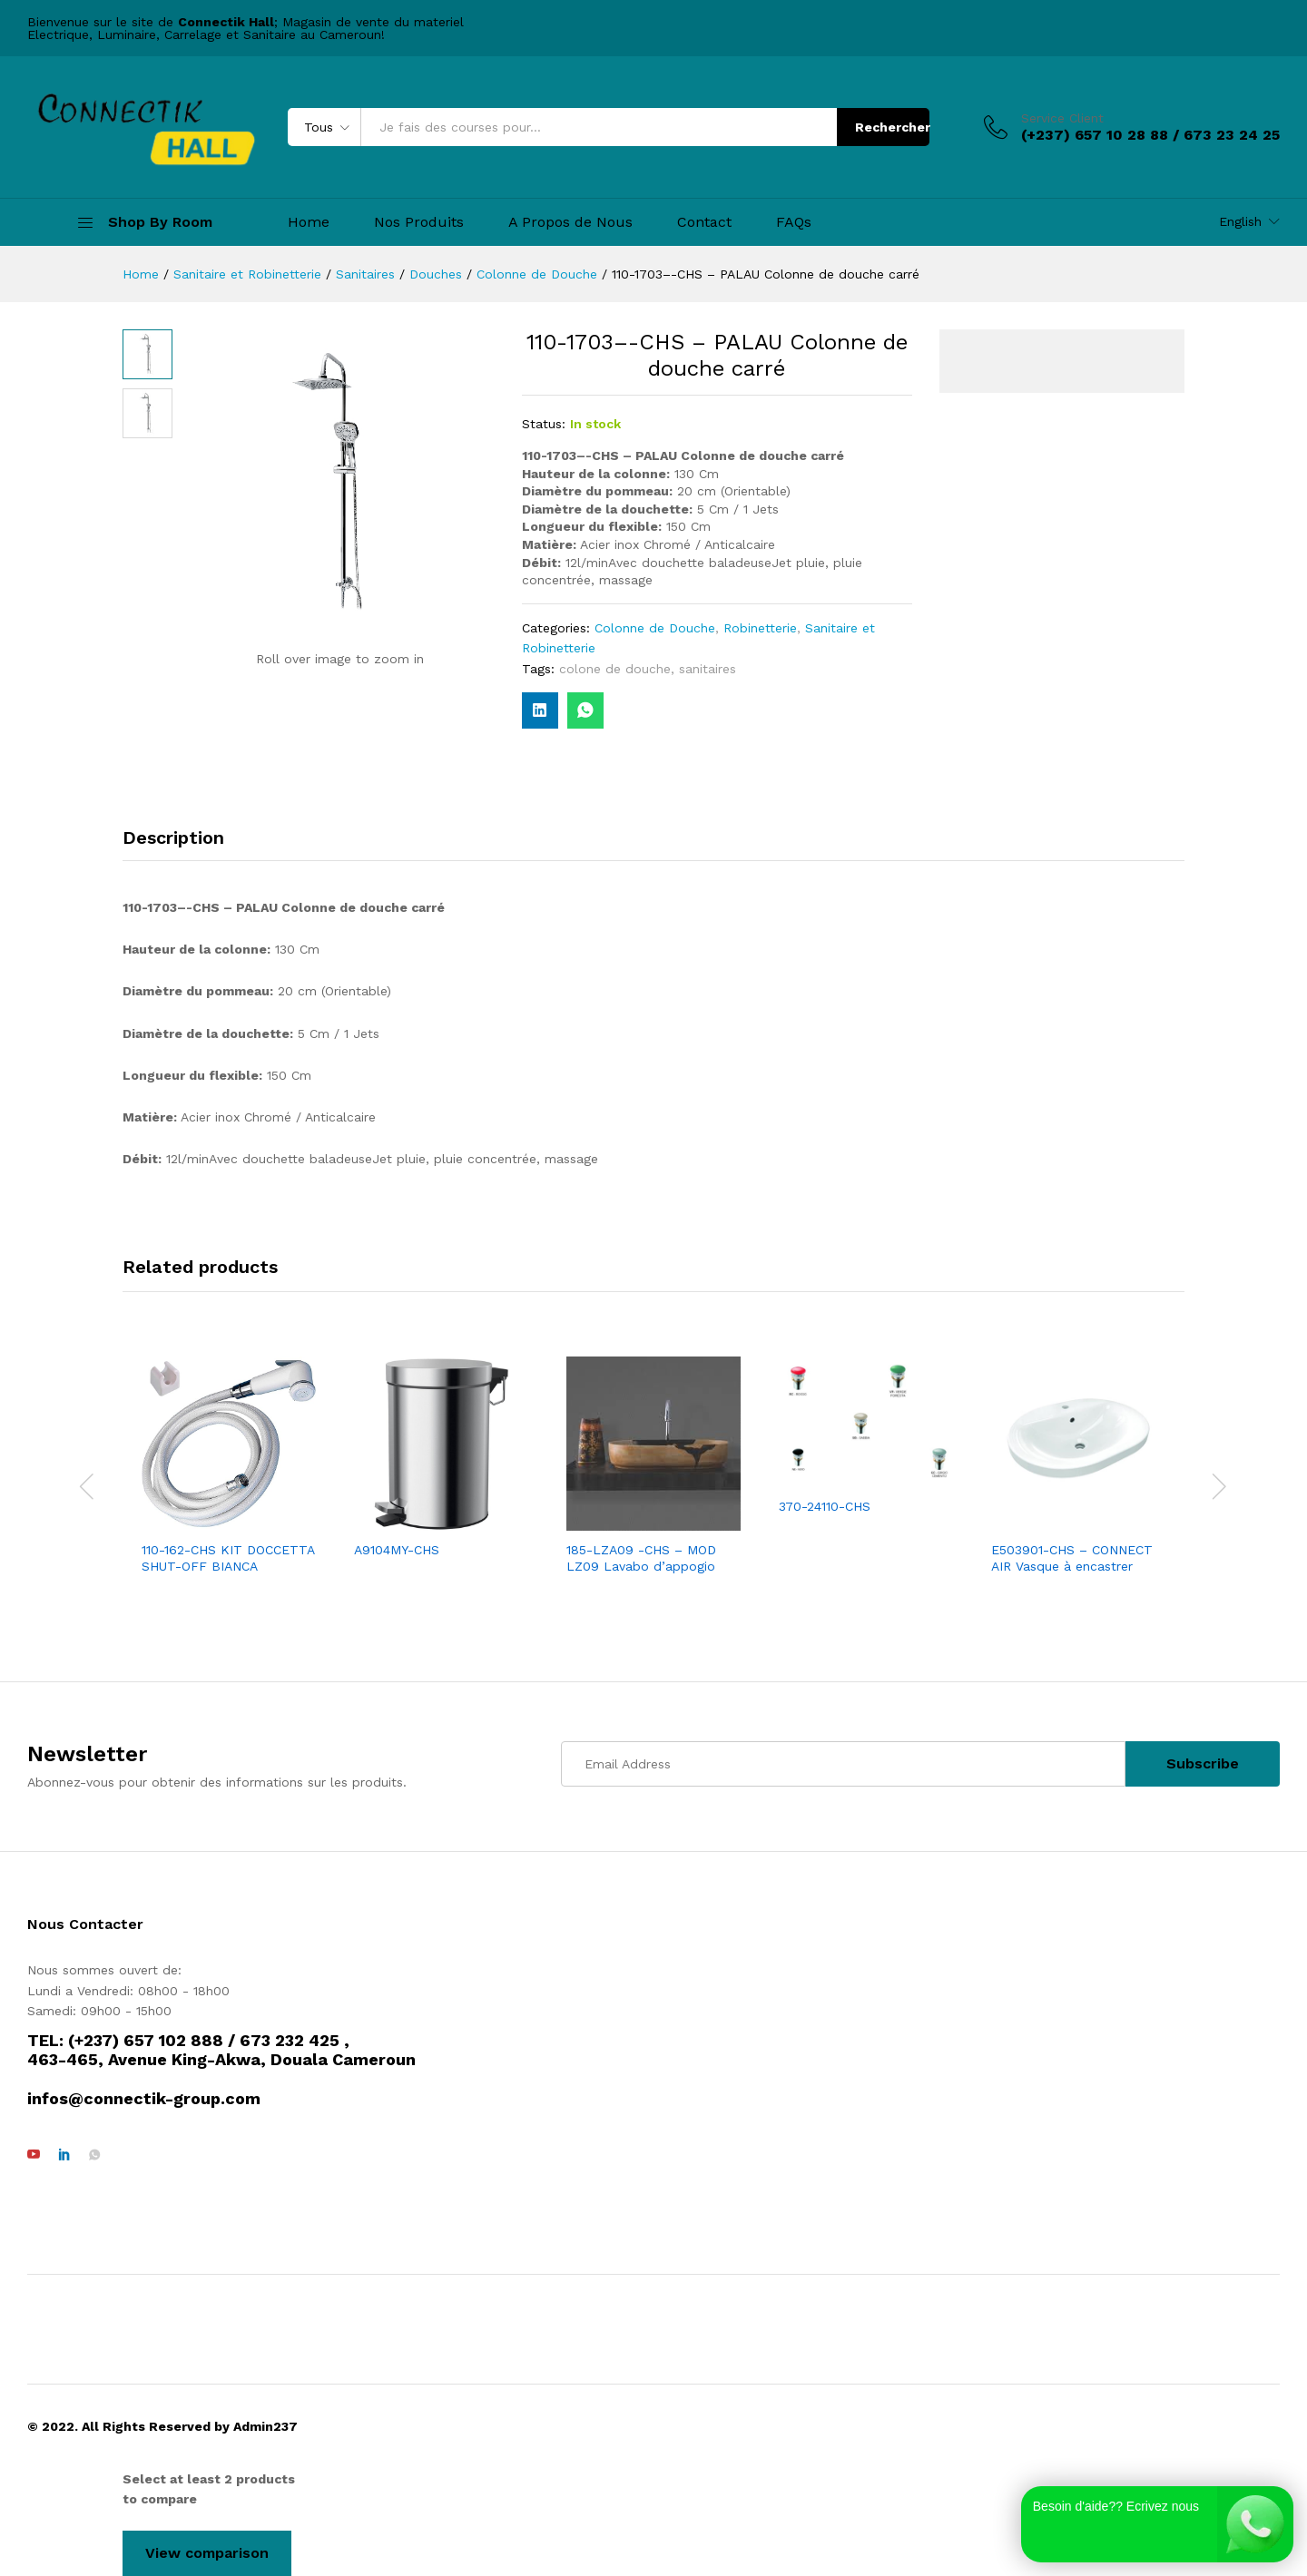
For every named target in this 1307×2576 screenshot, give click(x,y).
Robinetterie (760, 628)
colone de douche (615, 668)
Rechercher (892, 127)
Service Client (1062, 118)
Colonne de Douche (655, 628)
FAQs (793, 222)
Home (308, 222)
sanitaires (707, 668)
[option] (229, 1467)
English (1240, 221)
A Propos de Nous (570, 222)
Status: (543, 423)
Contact (704, 222)
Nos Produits (419, 222)
